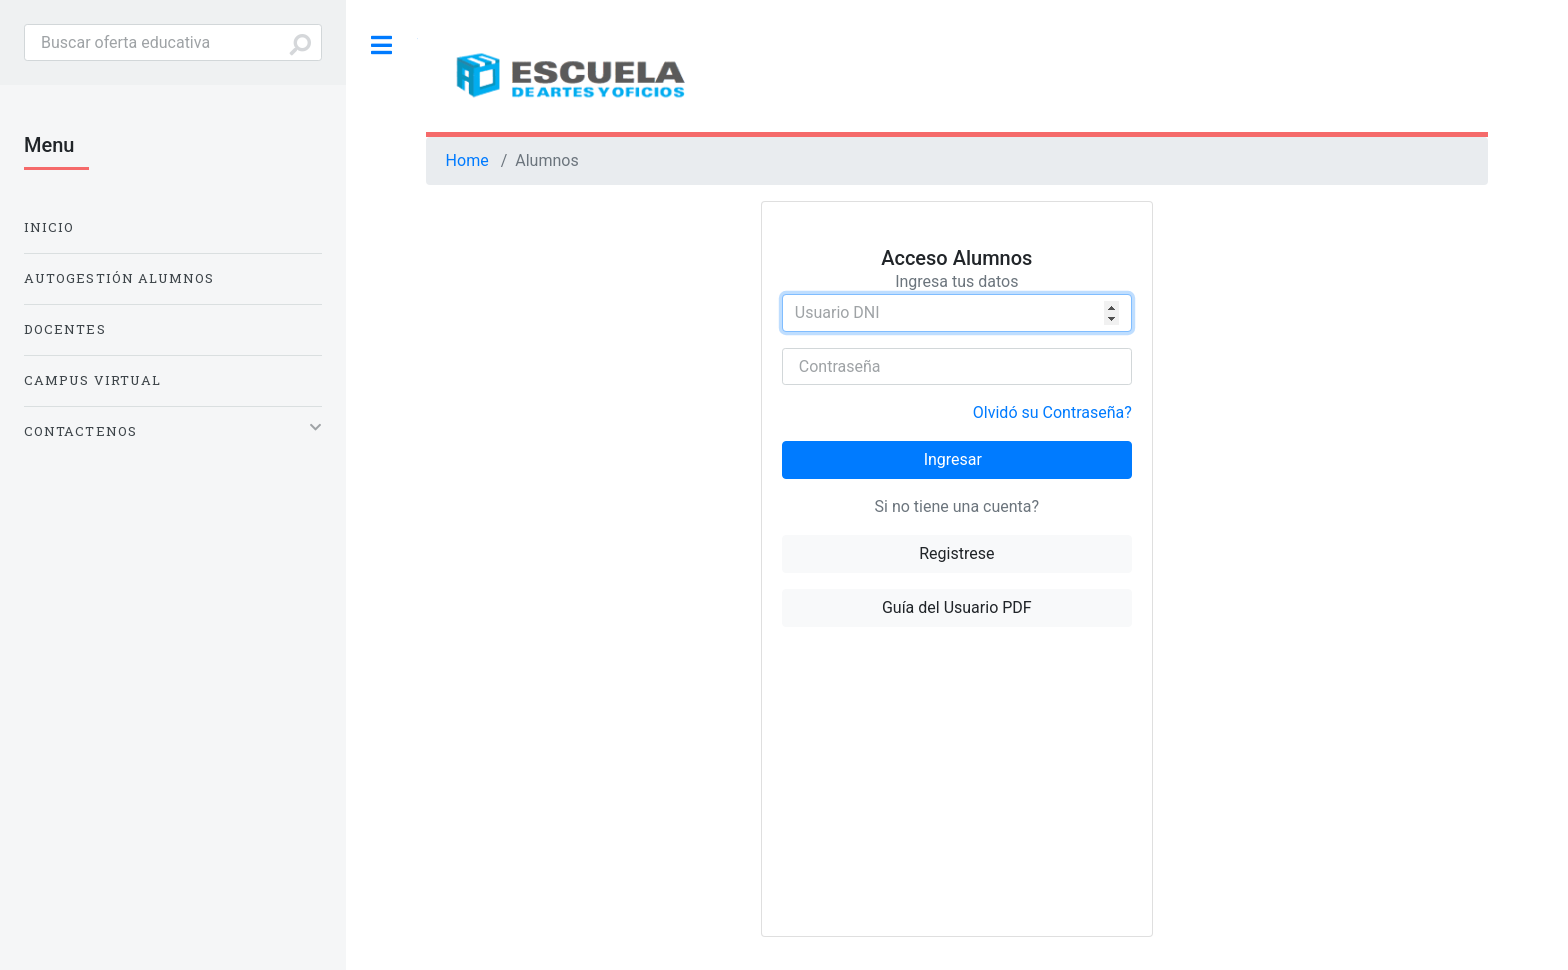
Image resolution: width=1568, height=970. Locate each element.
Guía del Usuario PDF (957, 607)
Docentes (65, 329)
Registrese (956, 553)
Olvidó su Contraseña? (1052, 412)
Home (467, 160)
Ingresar (953, 459)
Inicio (49, 227)
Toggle (382, 45)
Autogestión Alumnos (119, 278)
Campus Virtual (92, 380)
